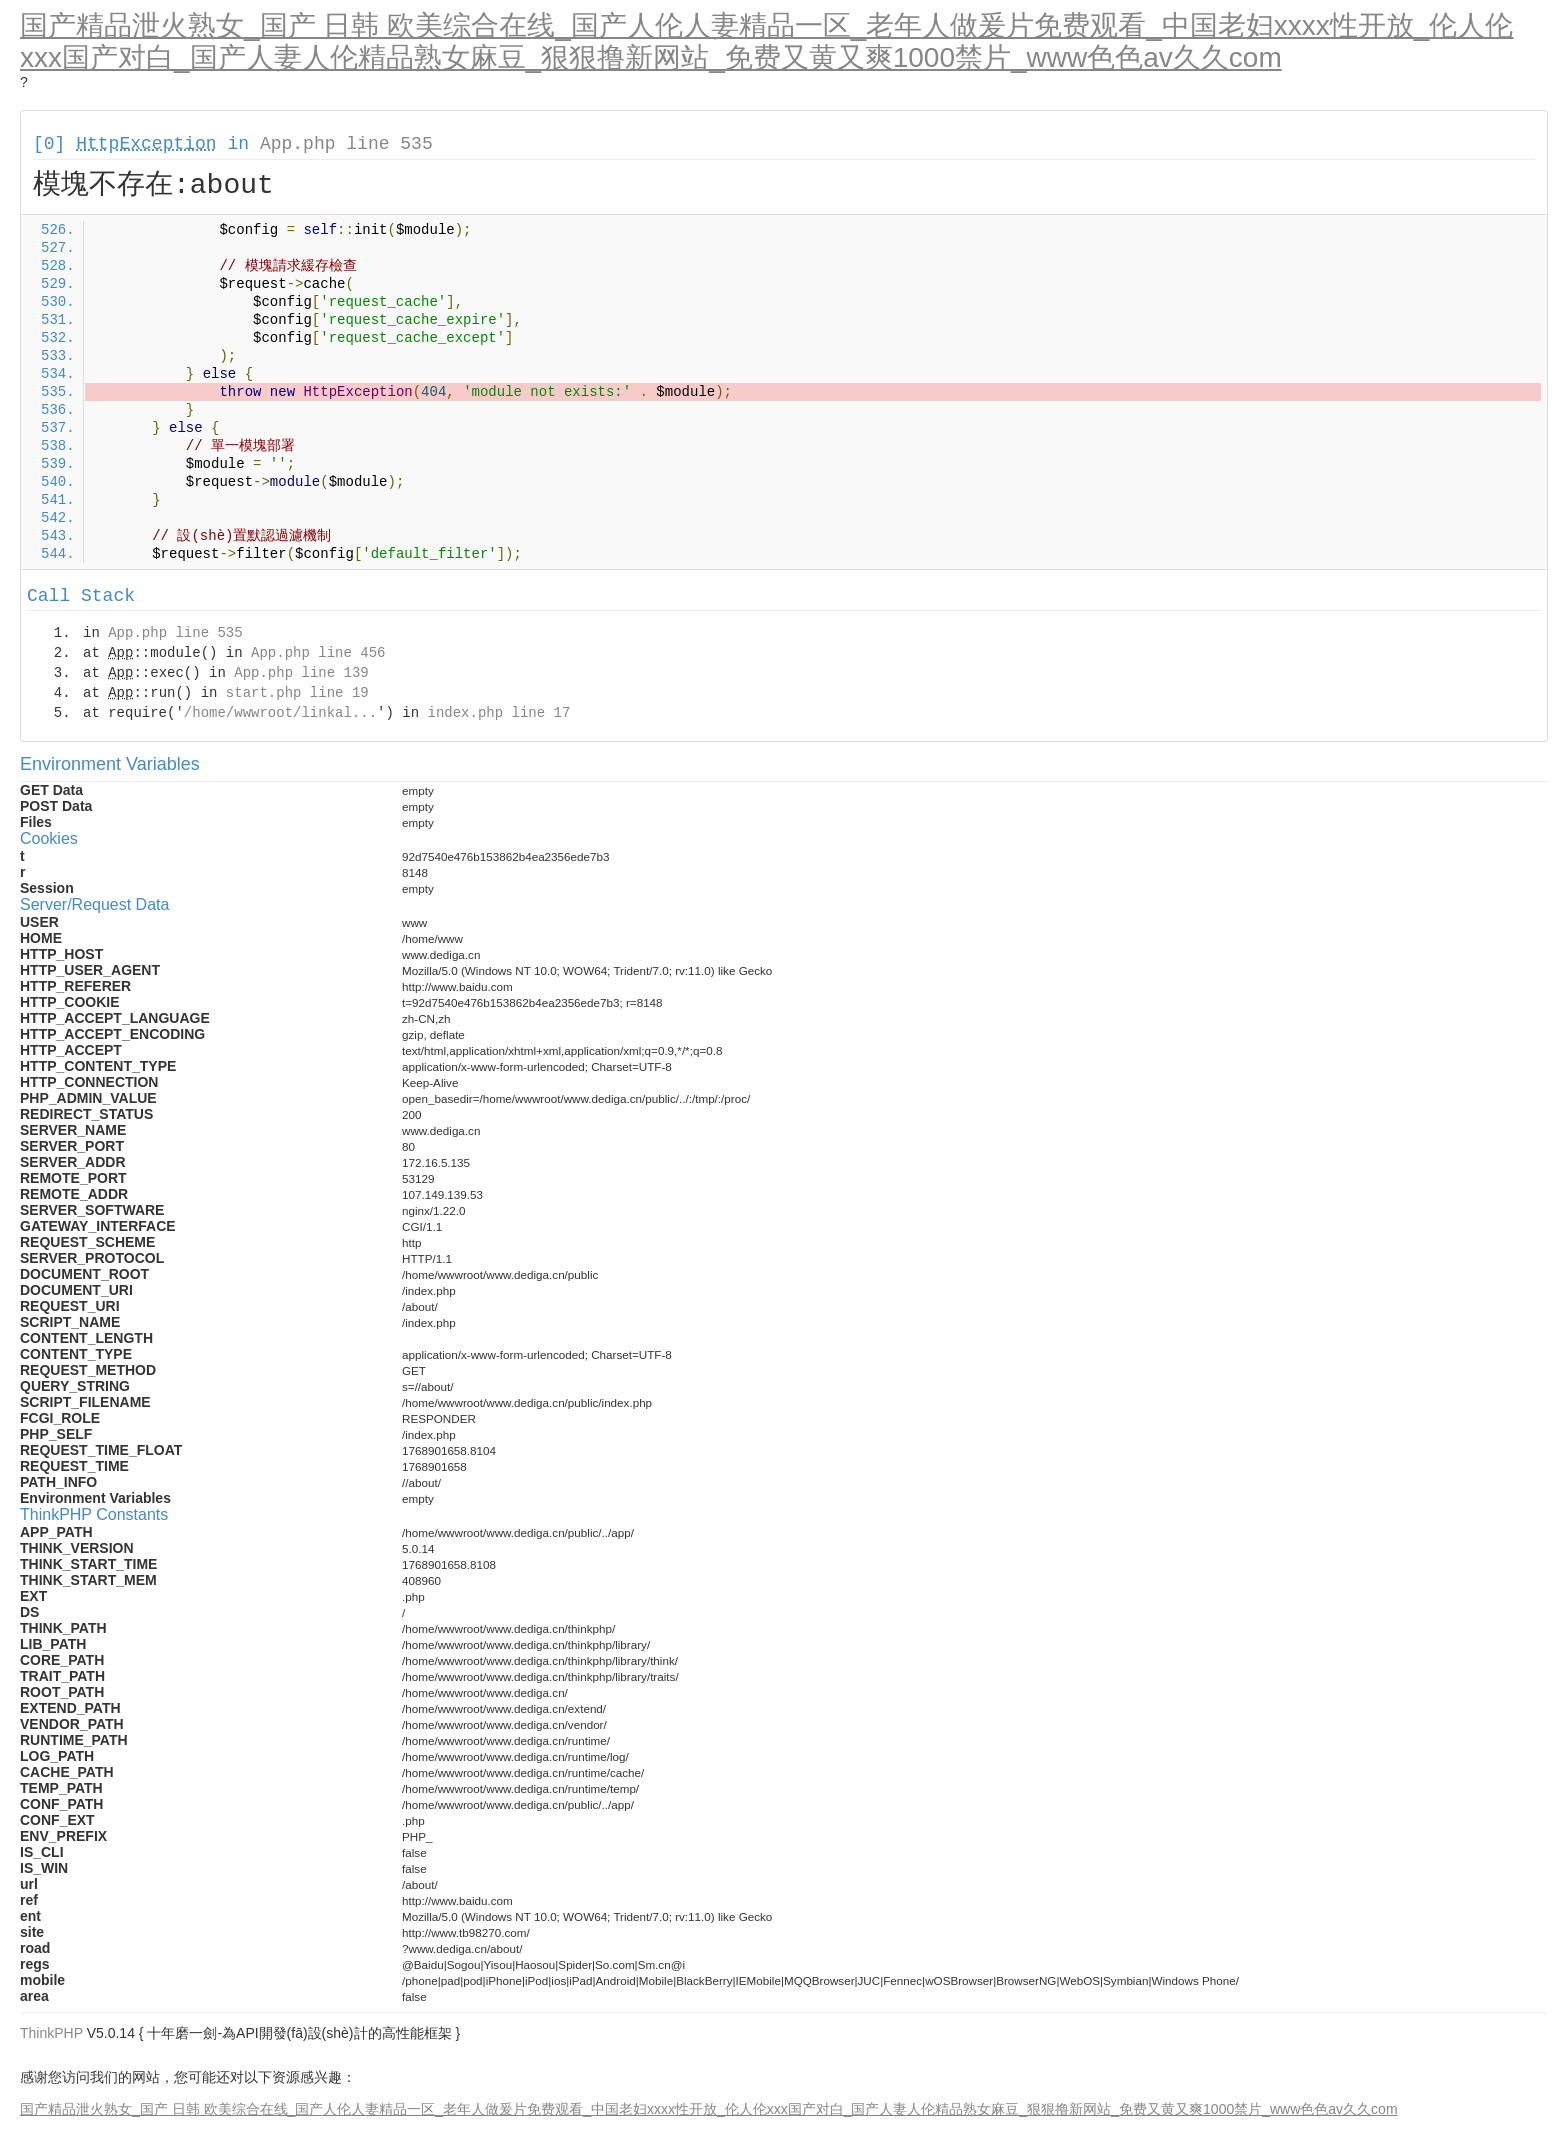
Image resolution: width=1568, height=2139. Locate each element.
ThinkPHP (51, 2033)
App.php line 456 (318, 653)
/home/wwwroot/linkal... (280, 713)
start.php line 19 (297, 693)
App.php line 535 (346, 144)
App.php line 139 (301, 673)
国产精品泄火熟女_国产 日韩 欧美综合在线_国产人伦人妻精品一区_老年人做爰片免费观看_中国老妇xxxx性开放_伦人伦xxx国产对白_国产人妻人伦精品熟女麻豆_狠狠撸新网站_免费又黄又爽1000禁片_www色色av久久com (766, 41)
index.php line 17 (498, 713)
